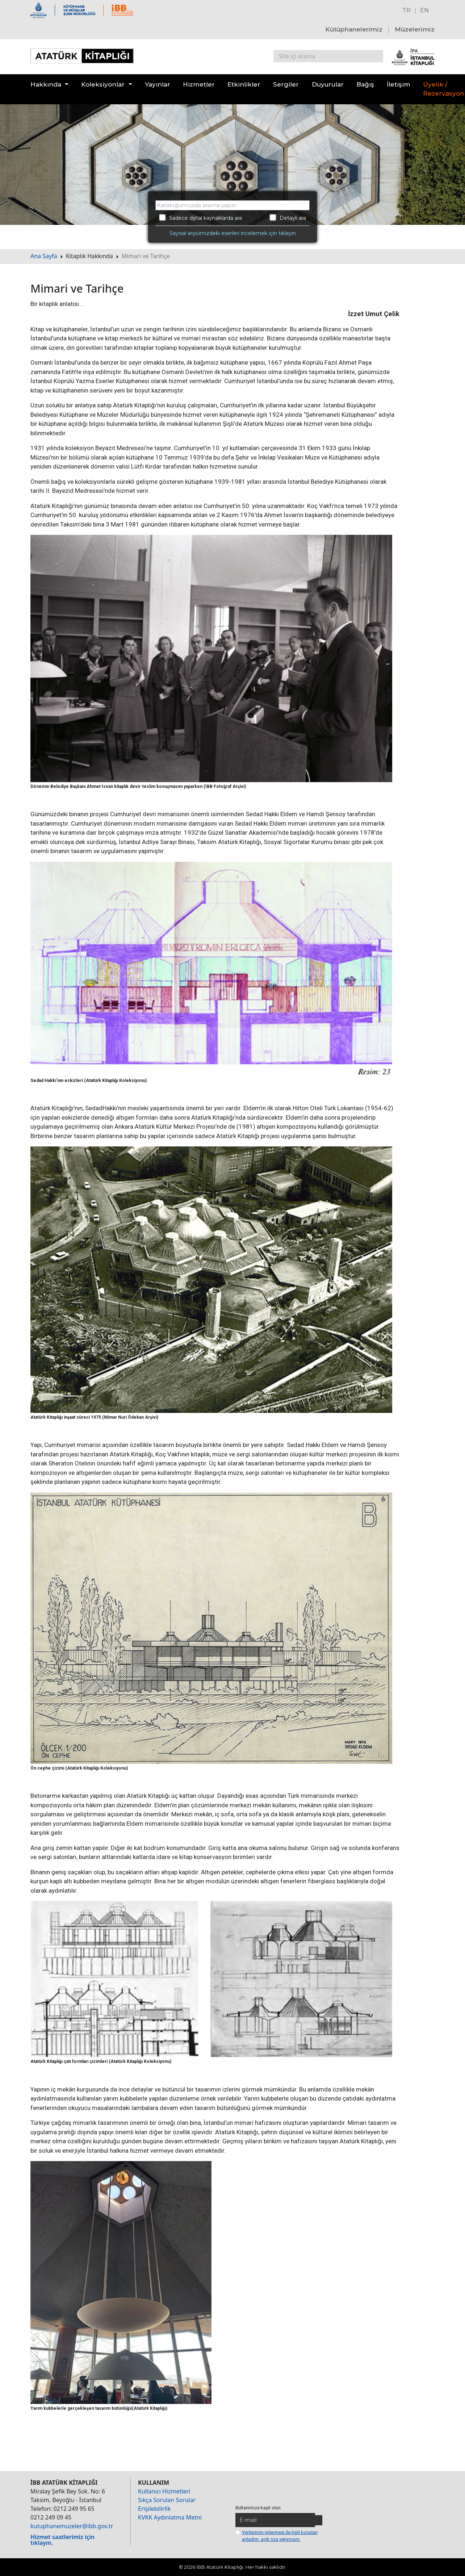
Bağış (365, 84)
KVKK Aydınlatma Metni (170, 2517)
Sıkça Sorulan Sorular (167, 2500)
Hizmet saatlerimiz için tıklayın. (62, 2540)
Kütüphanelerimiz (353, 29)
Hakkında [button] (45, 84)
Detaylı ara (287, 217)
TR (406, 10)
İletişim (398, 84)
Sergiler (286, 84)
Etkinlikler (243, 84)
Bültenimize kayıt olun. (258, 2507)
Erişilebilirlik (154, 2509)
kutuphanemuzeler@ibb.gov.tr (71, 2526)
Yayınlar (157, 84)
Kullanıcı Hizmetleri (164, 2491)
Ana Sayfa (43, 256)
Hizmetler (199, 84)
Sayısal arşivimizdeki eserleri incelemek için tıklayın (232, 233)
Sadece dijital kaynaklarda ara (200, 217)
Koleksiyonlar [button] (103, 84)
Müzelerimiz (415, 29)
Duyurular (328, 84)
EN (424, 10)
